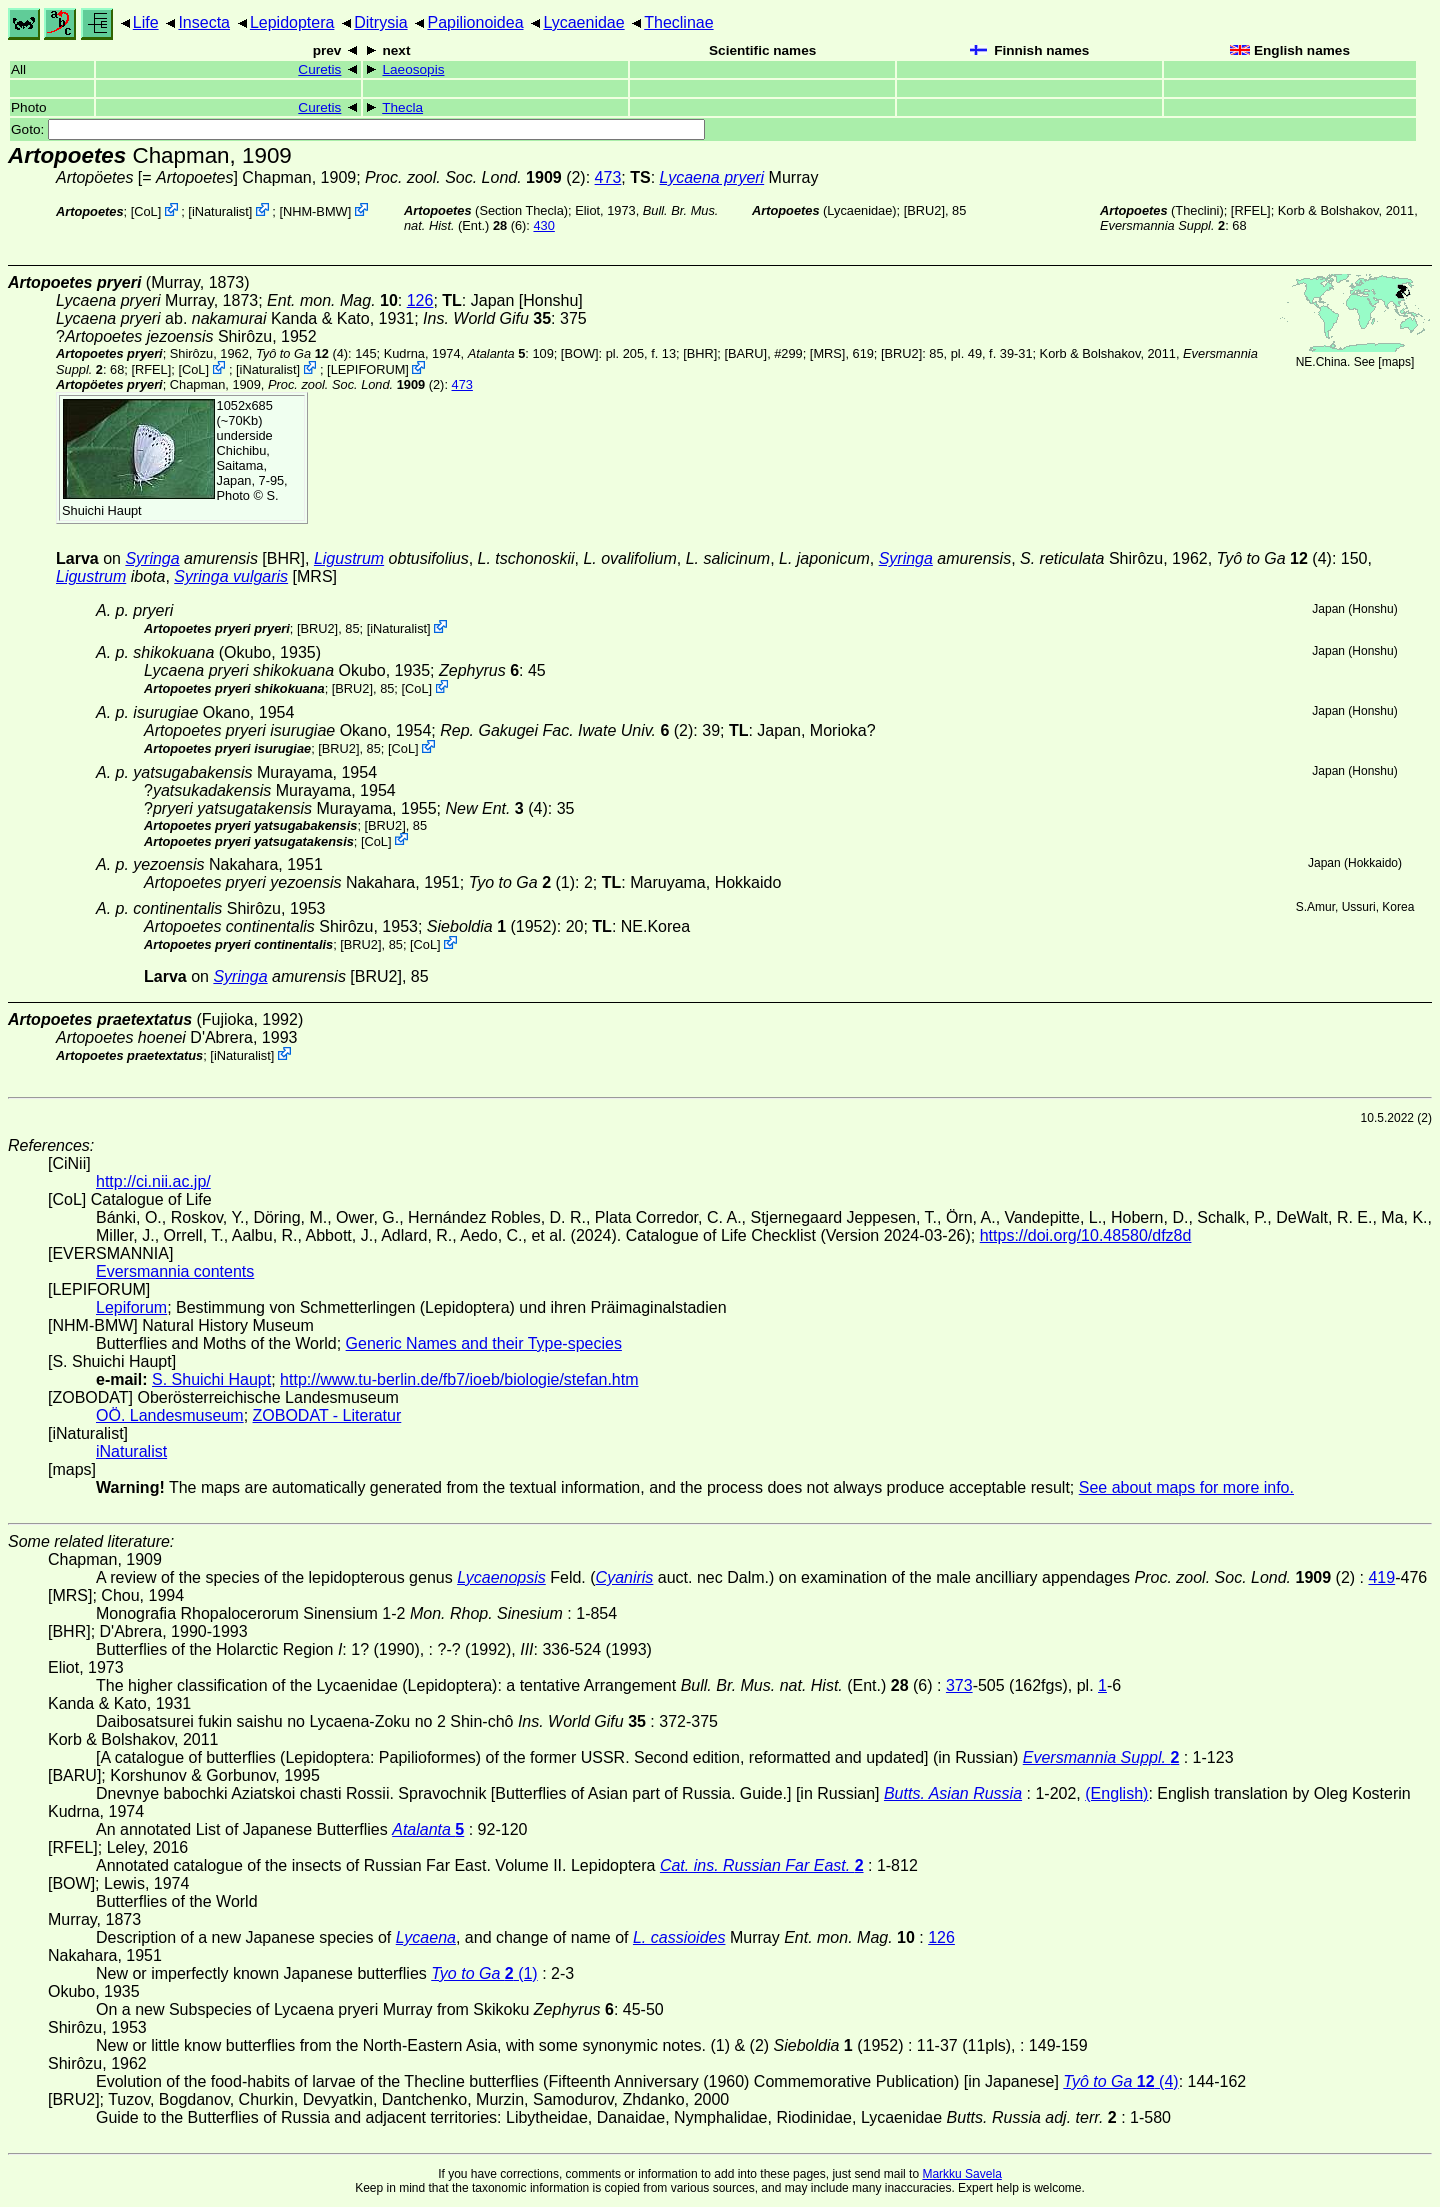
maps (1396, 362)
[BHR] (700, 353)
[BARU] (745, 353)
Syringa (152, 558)
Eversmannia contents (175, 1271)
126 (420, 300)
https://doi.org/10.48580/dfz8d (1086, 1235)
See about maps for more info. (1186, 1487)
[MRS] (828, 353)
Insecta (204, 22)
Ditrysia (380, 22)
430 (543, 225)
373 (959, 1685)
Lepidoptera (292, 22)
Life (146, 22)
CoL (145, 211)
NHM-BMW (315, 211)
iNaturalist (220, 211)
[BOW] (580, 353)
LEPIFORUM (368, 369)
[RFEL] (1251, 210)
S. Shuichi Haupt (211, 1379)
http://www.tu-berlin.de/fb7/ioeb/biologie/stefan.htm (459, 1379)
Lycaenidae (583, 22)
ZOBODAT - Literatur (327, 1415)
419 (1381, 1577)
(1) (522, 882)
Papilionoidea (475, 22)
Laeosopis (413, 69)
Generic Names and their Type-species (484, 1343)
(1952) (492, 926)
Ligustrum (349, 558)
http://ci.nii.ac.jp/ (153, 1181)
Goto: (358, 129)
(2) (475, 177)
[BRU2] (924, 210)
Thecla (402, 107)
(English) (1116, 1793)
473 (608, 177)
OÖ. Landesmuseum (170, 1415)
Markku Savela (961, 2174)
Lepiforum (131, 1307)
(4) (302, 353)
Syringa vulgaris (231, 576)
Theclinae (678, 22)
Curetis (319, 69)
